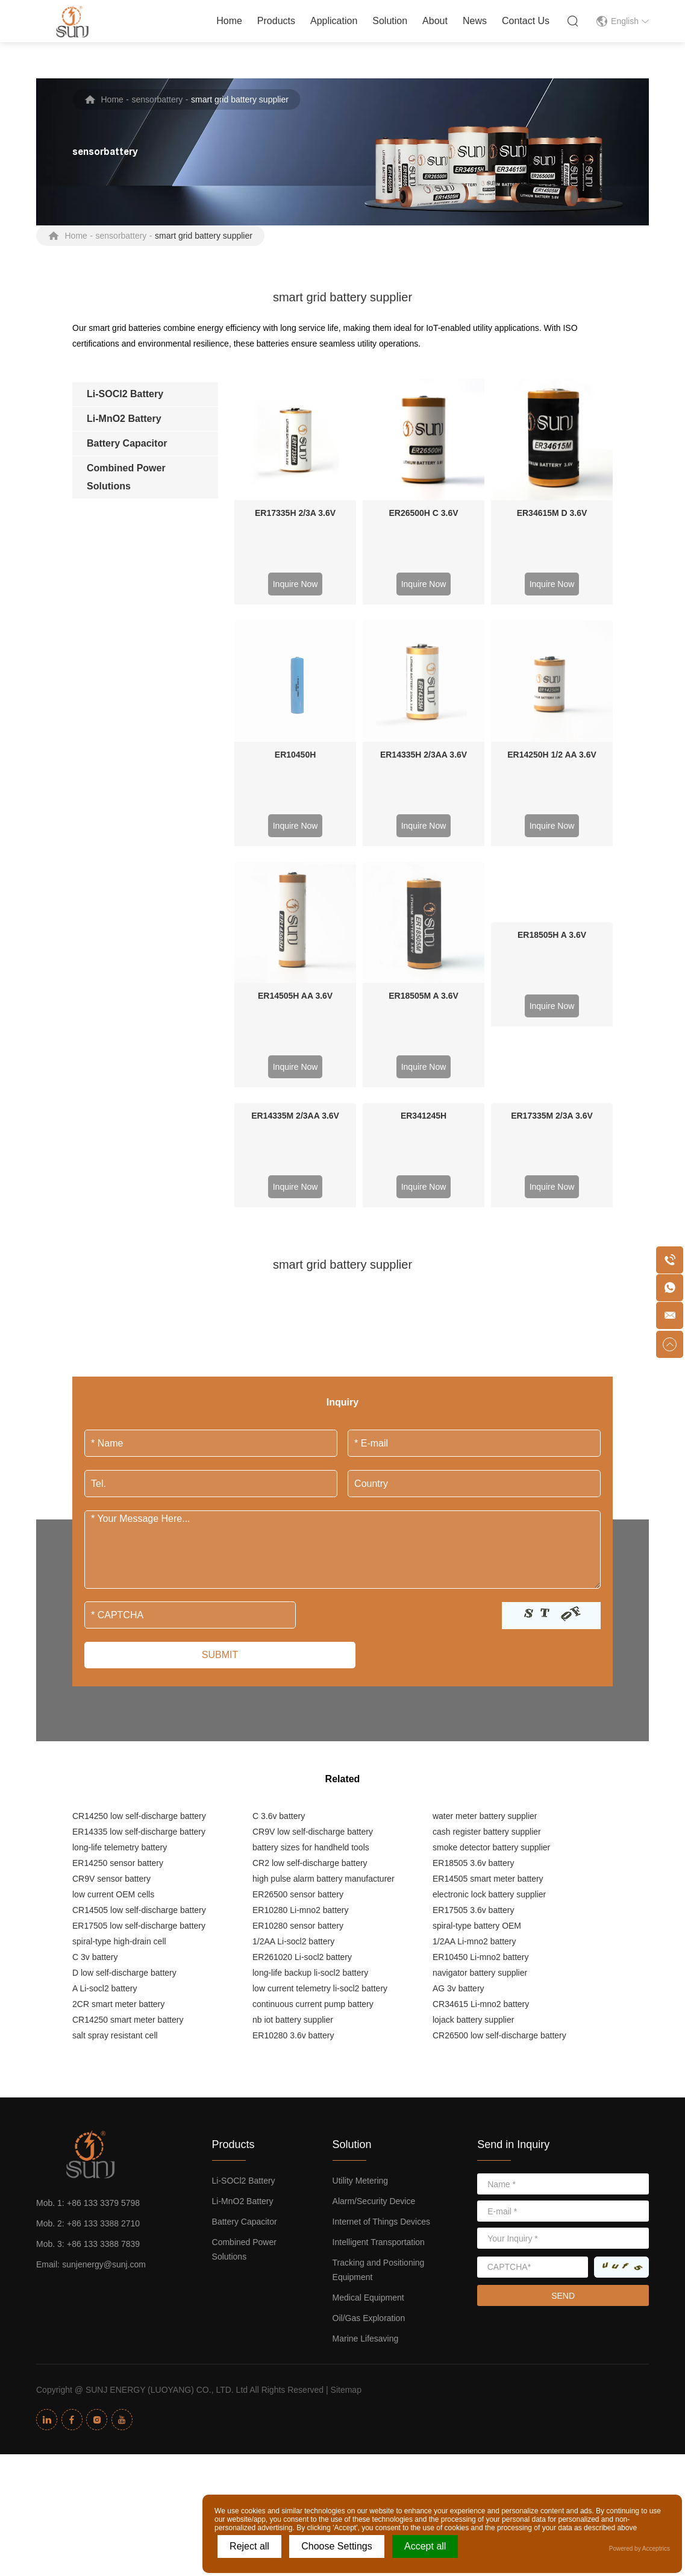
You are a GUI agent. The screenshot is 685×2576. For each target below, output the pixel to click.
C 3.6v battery (278, 1573)
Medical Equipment (368, 2054)
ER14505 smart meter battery (488, 1636)
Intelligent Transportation (379, 1999)
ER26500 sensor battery (297, 1651)
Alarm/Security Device (374, 1958)
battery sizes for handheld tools (310, 1604)
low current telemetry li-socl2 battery (319, 1745)
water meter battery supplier (485, 1573)
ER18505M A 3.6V (423, 753)
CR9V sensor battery (111, 1636)
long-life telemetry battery (119, 1604)
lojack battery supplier (473, 1777)
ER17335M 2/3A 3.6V (552, 873)
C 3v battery (94, 1714)
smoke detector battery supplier (491, 1604)
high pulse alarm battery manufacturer (323, 1636)
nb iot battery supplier (292, 1777)
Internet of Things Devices (381, 1979)
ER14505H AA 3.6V (295, 753)
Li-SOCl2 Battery (243, 1938)
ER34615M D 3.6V (552, 513)
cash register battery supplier (487, 1589)
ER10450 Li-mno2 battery (481, 1714)
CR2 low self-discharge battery (310, 1620)
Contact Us (525, 21)
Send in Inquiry (513, 1902)
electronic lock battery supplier (489, 1651)
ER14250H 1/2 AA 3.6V (551, 633)
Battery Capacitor (244, 1979)
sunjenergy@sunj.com (104, 2021)
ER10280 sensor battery (297, 1683)
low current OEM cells (113, 1651)
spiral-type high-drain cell (119, 1698)
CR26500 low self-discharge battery (499, 1792)
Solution (389, 21)
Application (333, 21)
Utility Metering (361, 1938)
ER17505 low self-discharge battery (138, 1683)
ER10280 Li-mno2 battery (300, 1667)
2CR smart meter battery (118, 1761)
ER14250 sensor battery (117, 1620)
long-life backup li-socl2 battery (310, 1730)
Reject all (249, 2546)
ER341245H (423, 873)
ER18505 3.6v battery (473, 1620)
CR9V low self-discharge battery (312, 1589)
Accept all (425, 2546)
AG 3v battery (458, 1745)
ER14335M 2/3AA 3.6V (295, 873)
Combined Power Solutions (244, 2006)
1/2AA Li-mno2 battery (474, 1698)
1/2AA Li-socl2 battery (293, 1698)
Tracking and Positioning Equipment (379, 2027)
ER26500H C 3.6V (423, 513)
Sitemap (346, 2147)
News (475, 21)
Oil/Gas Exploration (369, 2075)
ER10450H (295, 633)
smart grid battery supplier (240, 99)
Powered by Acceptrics (639, 2548)
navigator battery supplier (480, 1730)
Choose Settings (336, 2546)
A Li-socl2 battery (104, 1745)
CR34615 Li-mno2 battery (481, 1761)
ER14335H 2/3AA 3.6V (423, 633)
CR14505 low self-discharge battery (139, 1667)
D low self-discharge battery (124, 1730)
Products (276, 21)
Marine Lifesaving (366, 2095)
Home (229, 21)
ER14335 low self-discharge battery (138, 1589)
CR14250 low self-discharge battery (139, 1573)
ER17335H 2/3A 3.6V (295, 513)
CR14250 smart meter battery (127, 1777)
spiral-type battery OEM (477, 1683)
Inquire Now (295, 584)
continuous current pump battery (313, 1761)
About (435, 21)
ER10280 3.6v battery (293, 1792)
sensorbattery (157, 99)
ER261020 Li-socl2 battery (302, 1714)
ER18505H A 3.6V (552, 753)
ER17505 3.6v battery (473, 1667)
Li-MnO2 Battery (243, 1958)
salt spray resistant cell (115, 1792)
